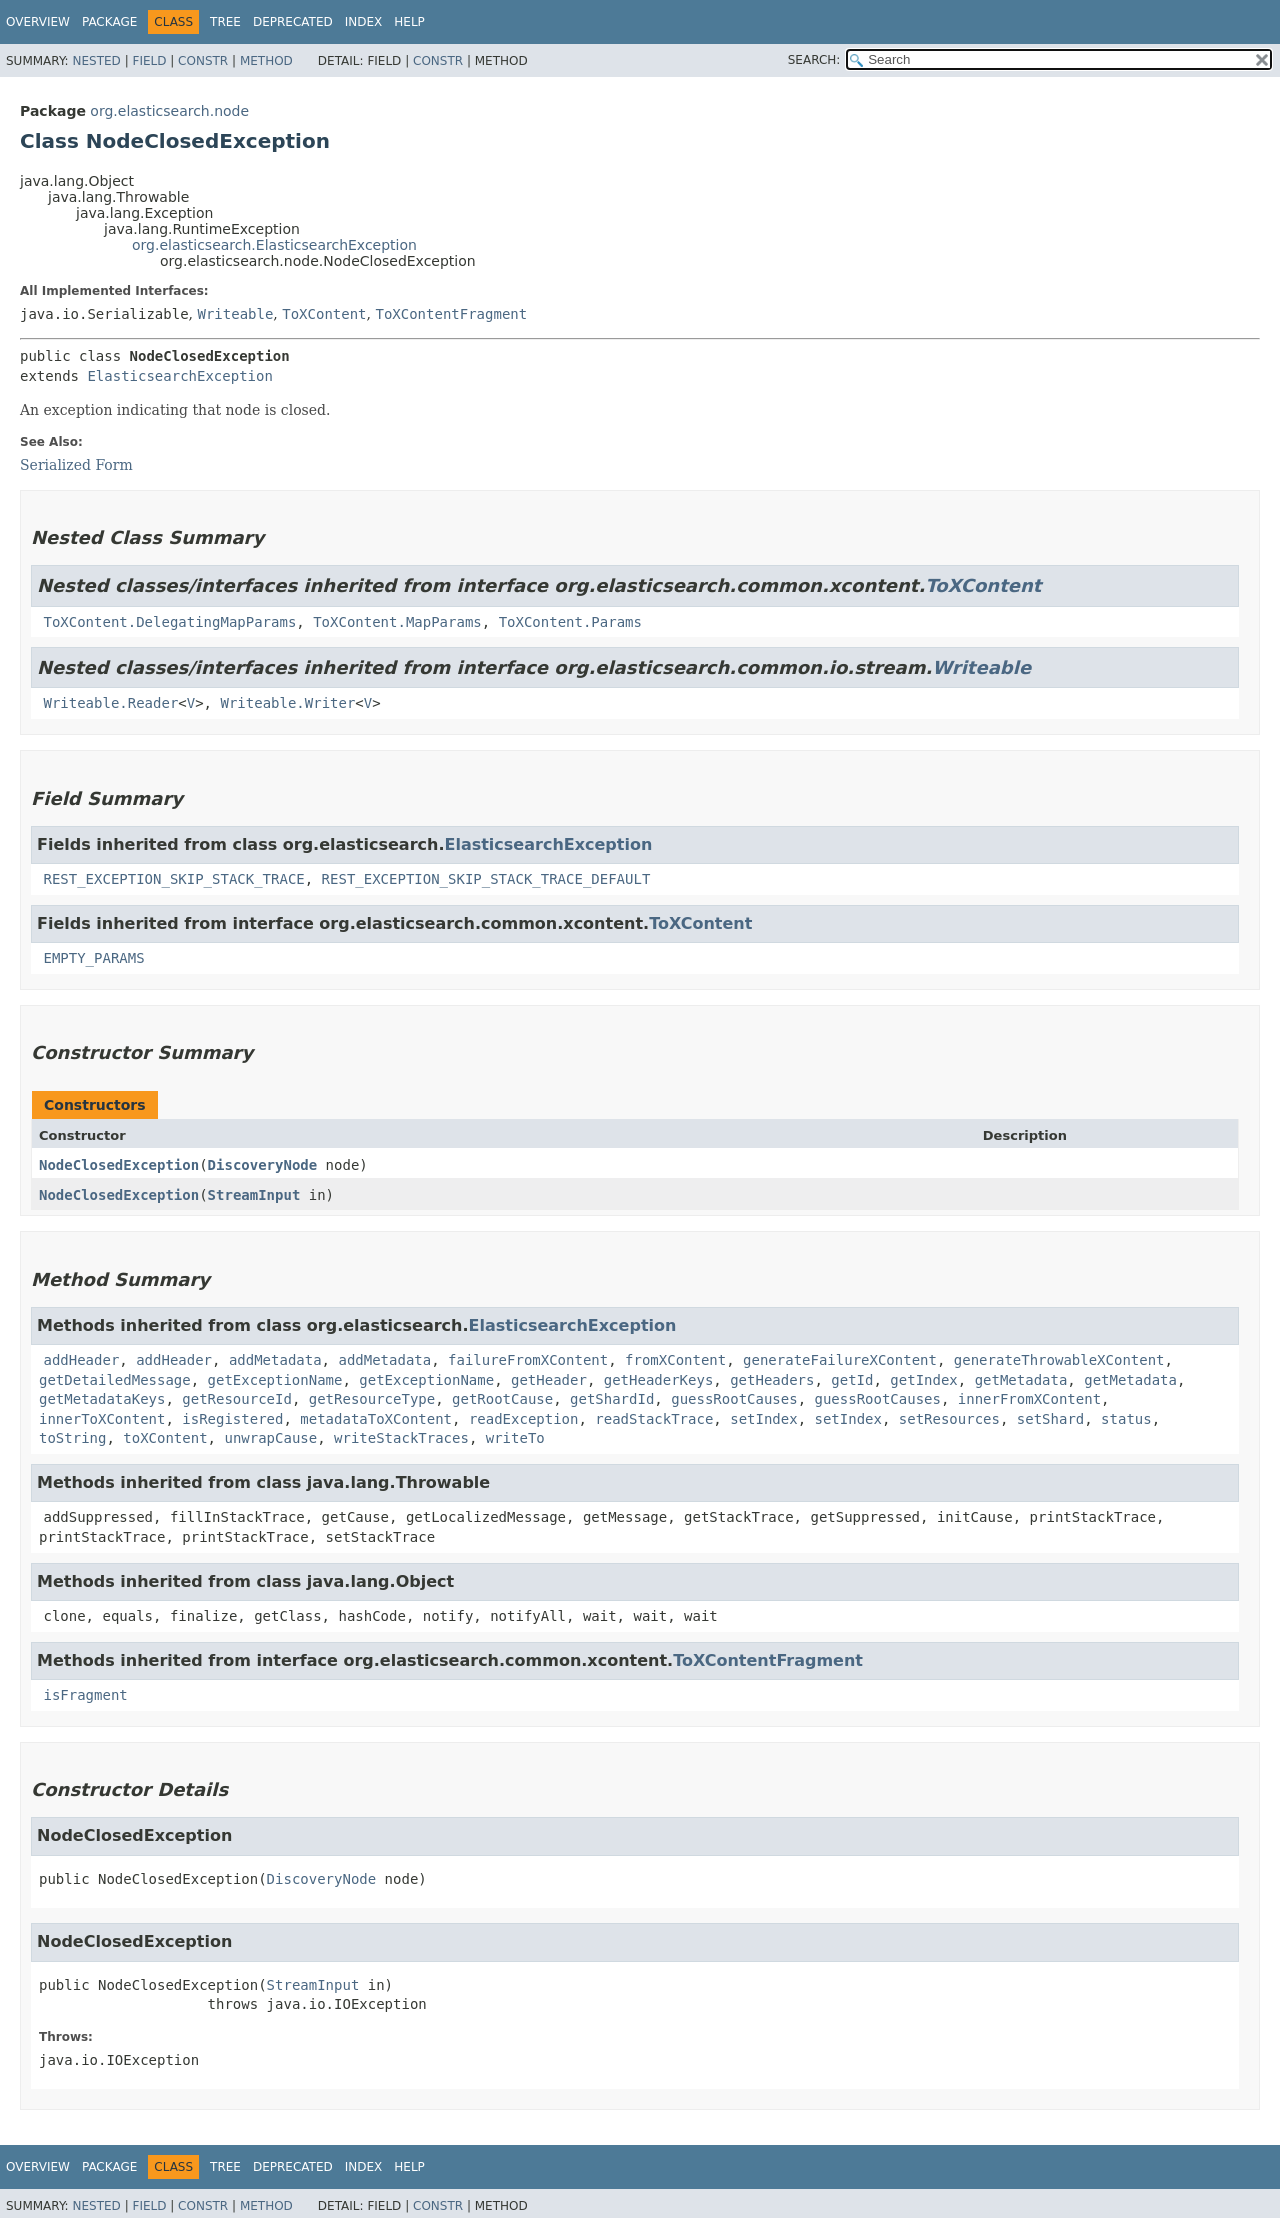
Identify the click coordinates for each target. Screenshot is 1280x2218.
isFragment (85, 1695)
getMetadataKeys (102, 1399)
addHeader (81, 1360)
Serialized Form (76, 465)
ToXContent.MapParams (397, 622)
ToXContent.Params (570, 622)
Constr (203, 61)
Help (409, 22)
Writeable (235, 314)
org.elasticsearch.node (169, 111)
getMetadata (1021, 1380)
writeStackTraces (401, 1438)
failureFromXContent (528, 1360)
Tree (225, 22)
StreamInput (254, 1195)
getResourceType (372, 1399)
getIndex (923, 1380)
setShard (1050, 1419)
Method (266, 61)
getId (852, 1380)
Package (109, 22)
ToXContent (324, 314)
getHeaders (772, 1380)
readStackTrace (654, 1419)
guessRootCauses (734, 1399)
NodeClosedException (119, 1165)
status (1126, 1419)
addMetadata (275, 1360)
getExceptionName (275, 1380)
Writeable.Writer (287, 703)
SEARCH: (814, 60)
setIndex (763, 1419)
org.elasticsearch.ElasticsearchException (274, 245)
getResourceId (237, 1399)
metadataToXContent (376, 1419)
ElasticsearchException (179, 376)
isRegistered (232, 1419)
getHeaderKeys (659, 1380)
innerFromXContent (1029, 1399)
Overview (38, 22)
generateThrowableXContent (1059, 1360)
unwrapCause (270, 1438)
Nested (96, 61)
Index (364, 22)
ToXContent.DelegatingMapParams (169, 622)
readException (524, 1419)
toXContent (165, 1438)
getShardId (612, 1399)
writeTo (515, 1438)
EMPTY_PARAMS (93, 958)
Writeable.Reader (110, 703)
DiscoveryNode (263, 1165)
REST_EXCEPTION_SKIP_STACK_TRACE (173, 879)
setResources (949, 1419)
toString (72, 1438)
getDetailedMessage (115, 1380)
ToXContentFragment (451, 314)
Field (149, 61)
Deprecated (293, 22)
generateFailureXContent (840, 1360)
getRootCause (502, 1399)
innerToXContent (102, 1419)
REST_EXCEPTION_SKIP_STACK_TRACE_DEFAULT (486, 879)
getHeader (549, 1380)
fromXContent (675, 1360)
